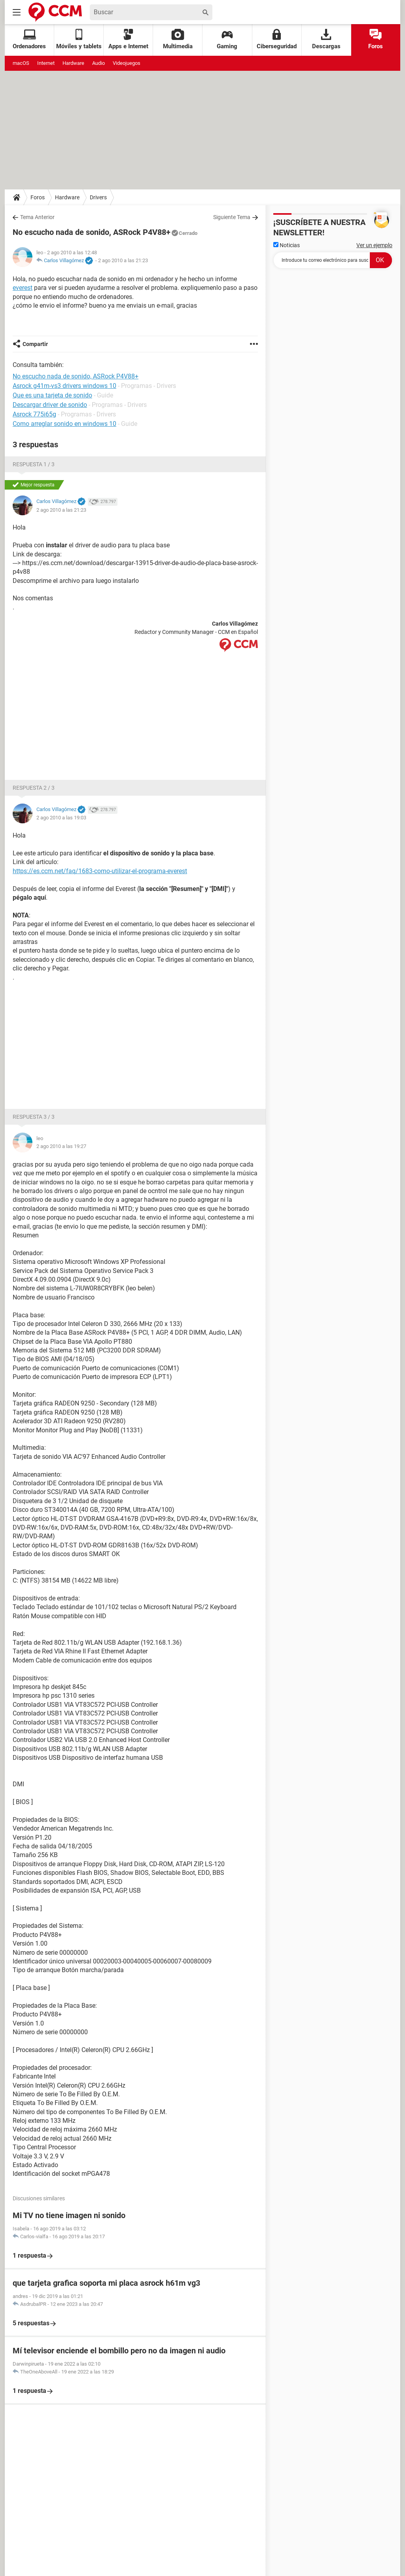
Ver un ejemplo (374, 245)
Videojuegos (126, 63)
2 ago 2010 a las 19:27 (61, 1146)
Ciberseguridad (277, 39)
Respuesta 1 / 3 (34, 464)
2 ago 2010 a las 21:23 (123, 260)
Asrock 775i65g (34, 414)
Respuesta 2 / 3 (34, 788)
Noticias (286, 245)
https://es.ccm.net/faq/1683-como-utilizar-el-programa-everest (100, 871)
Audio (98, 63)
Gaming (227, 39)
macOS (21, 63)
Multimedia (178, 39)
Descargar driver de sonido (50, 405)
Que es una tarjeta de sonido (52, 395)
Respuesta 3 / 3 (34, 1117)
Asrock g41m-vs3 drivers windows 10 (64, 386)
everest (22, 287)
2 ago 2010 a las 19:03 (61, 818)
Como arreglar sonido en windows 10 (64, 423)
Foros (375, 39)
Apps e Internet (128, 39)
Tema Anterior (37, 217)
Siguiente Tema (231, 217)
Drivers (98, 197)
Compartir (35, 344)
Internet (46, 63)
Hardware (73, 63)
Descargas (326, 39)
